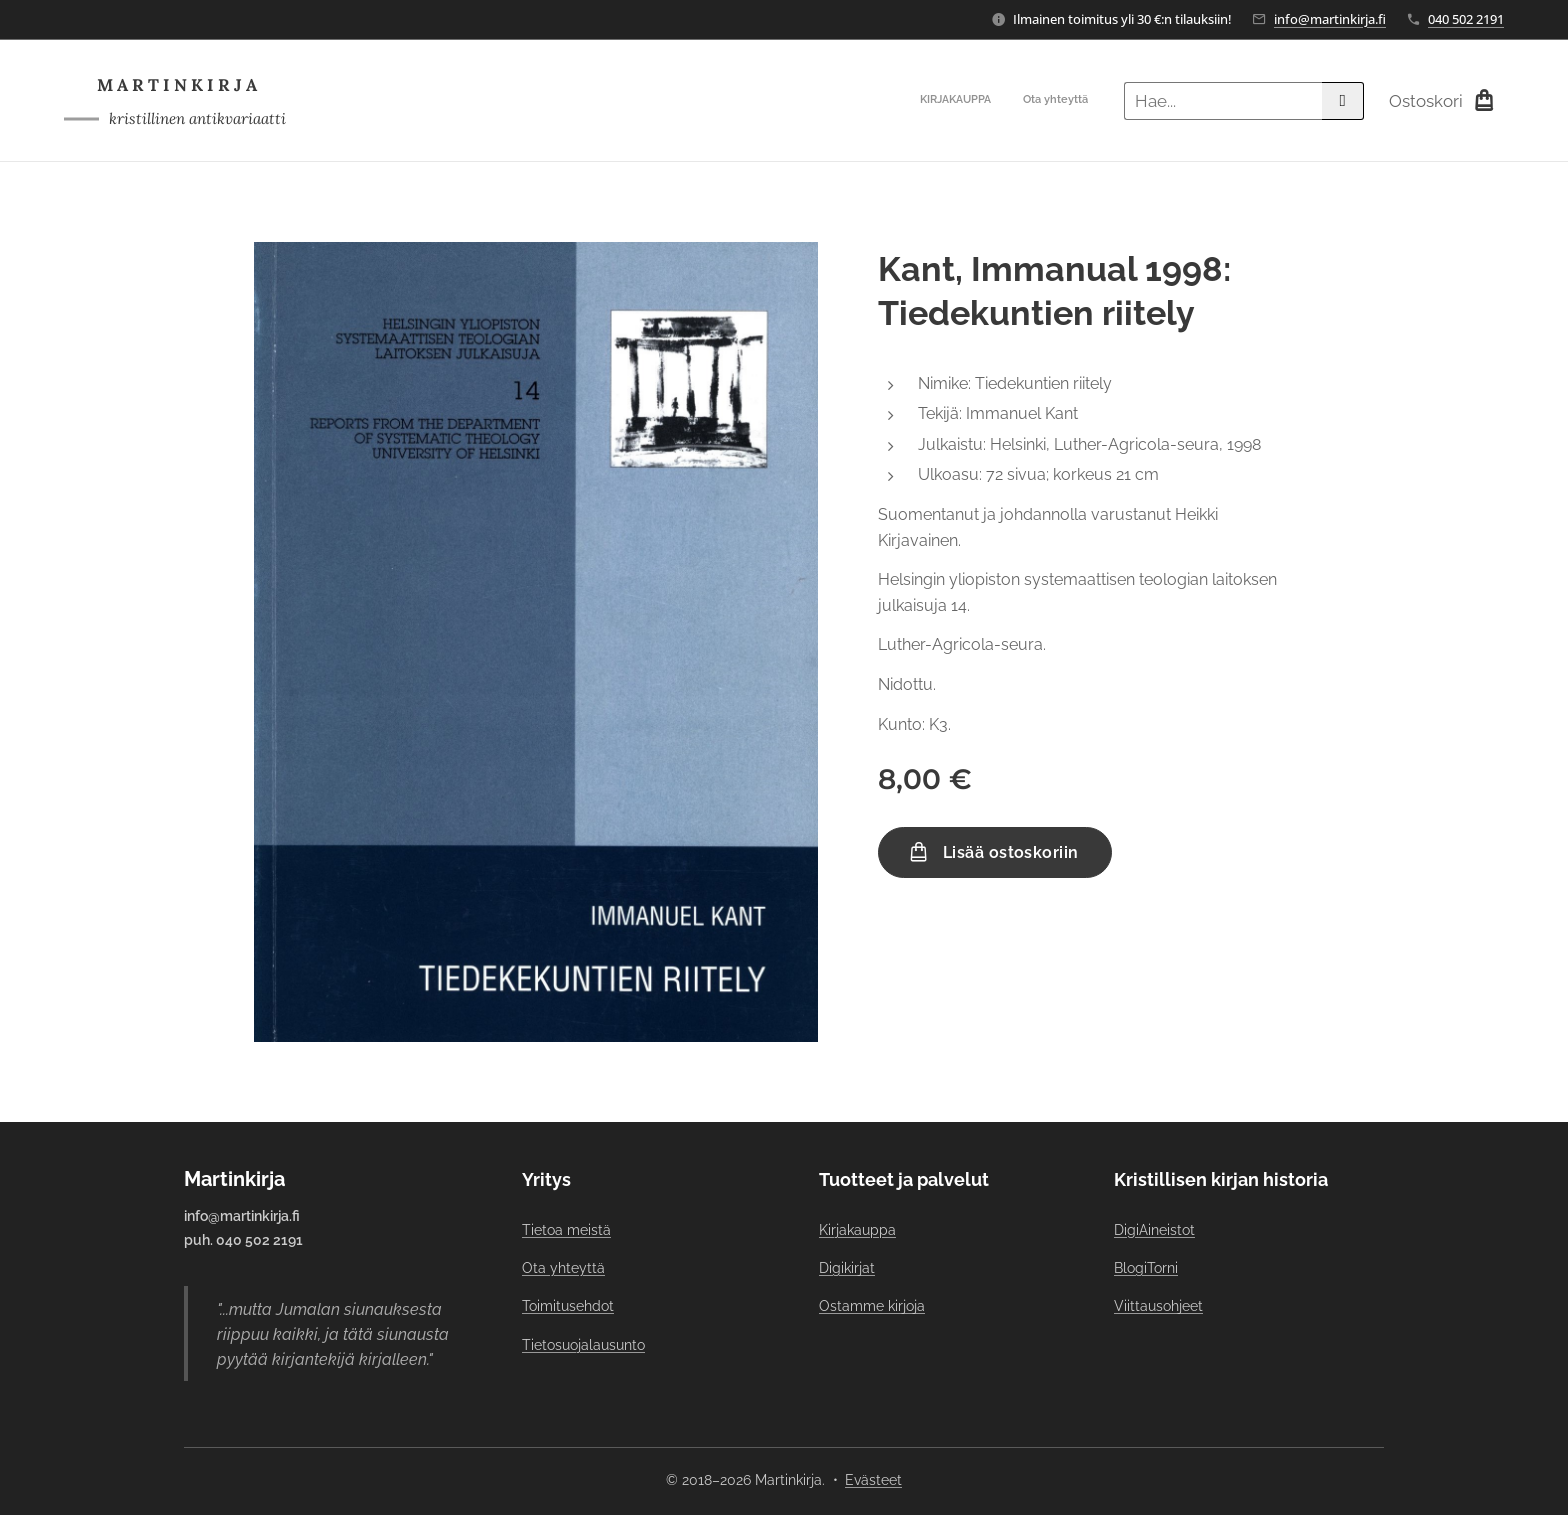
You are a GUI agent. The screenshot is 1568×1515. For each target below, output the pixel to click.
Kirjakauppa (857, 1229)
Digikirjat (847, 1268)
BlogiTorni (1146, 1268)
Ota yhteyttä (563, 1268)
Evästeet (873, 1480)
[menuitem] (1061, 101)
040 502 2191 (1466, 19)
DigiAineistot (1154, 1229)
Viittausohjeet (1158, 1306)
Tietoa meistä (566, 1229)
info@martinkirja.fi (1330, 19)
